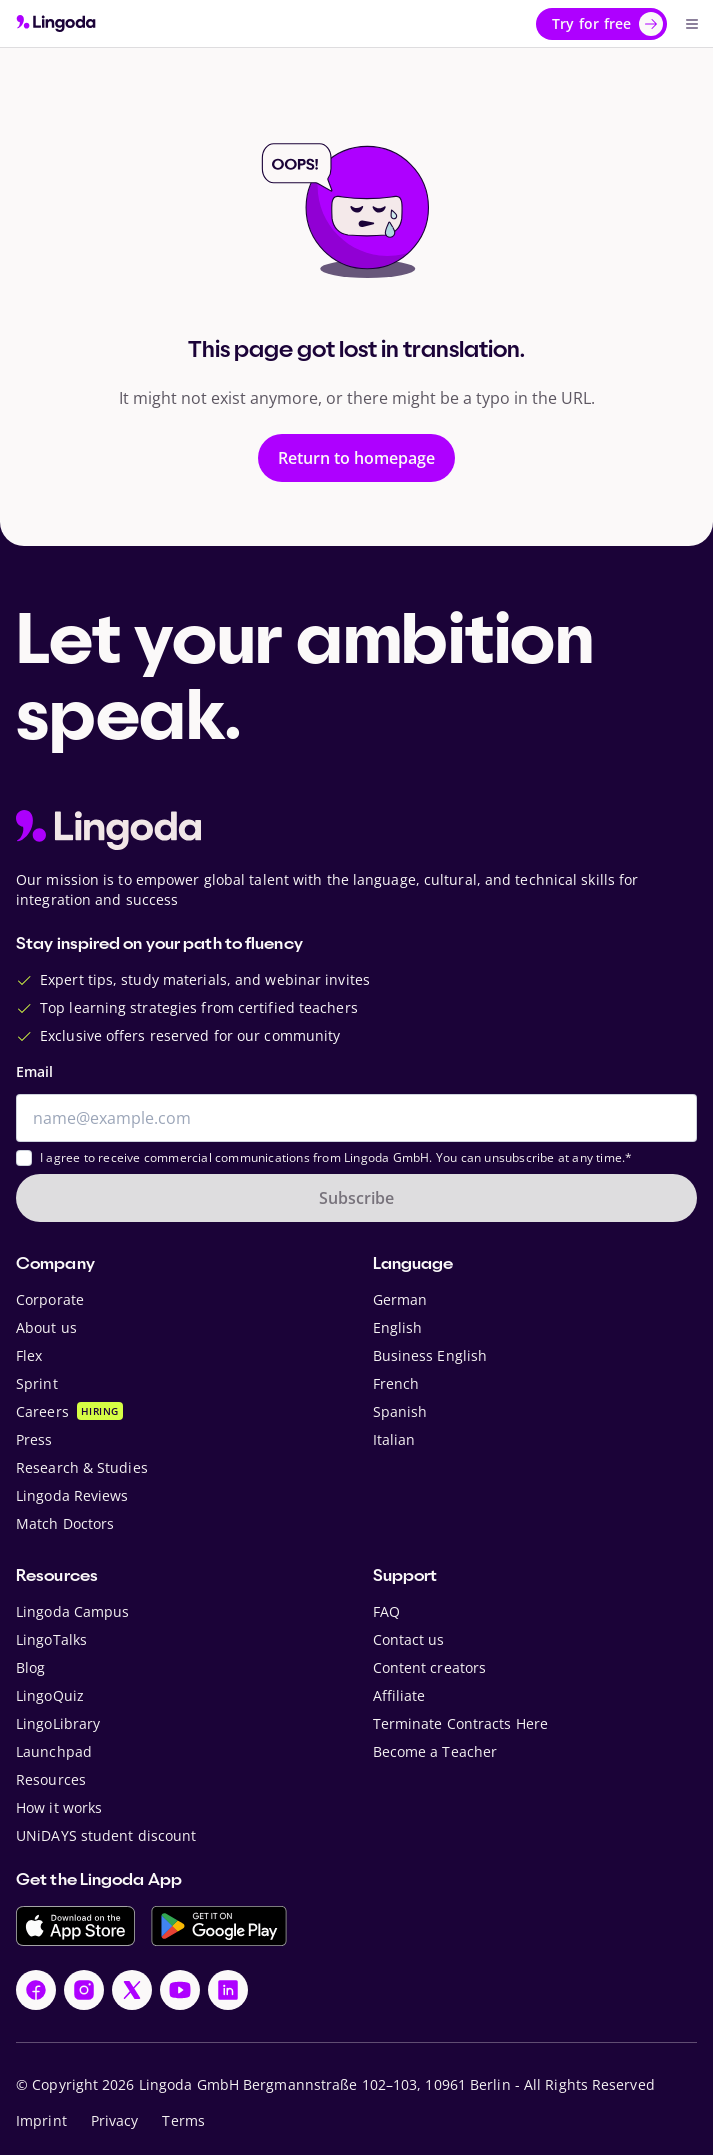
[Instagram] (84, 1990)
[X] (132, 1990)
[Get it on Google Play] (219, 1926)
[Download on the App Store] (75, 1926)
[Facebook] (36, 1990)
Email (34, 1071)
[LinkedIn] (228, 1990)
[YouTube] (180, 1990)
